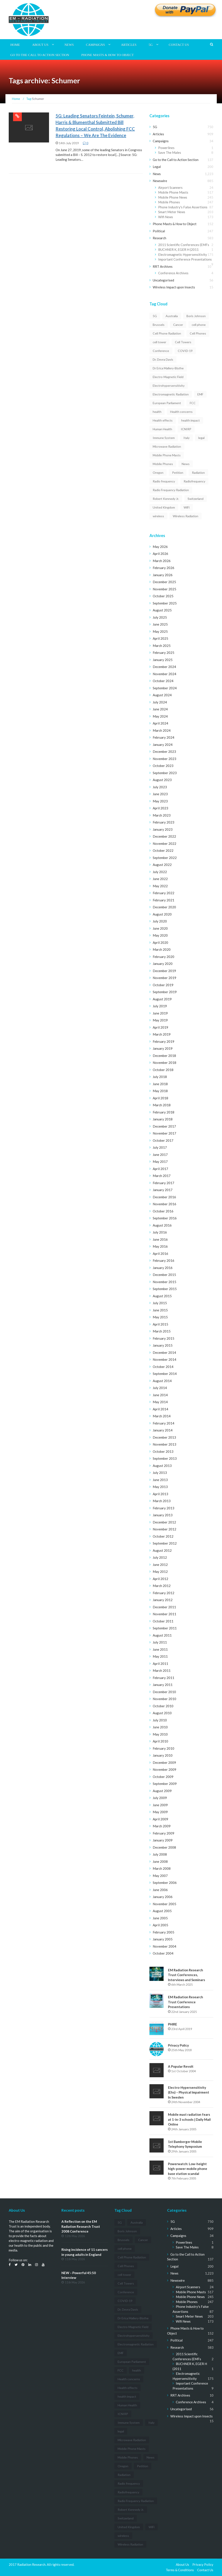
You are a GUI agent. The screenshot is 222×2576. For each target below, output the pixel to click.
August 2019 (162, 999)
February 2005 (163, 1932)
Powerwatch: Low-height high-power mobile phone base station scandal (187, 2169)
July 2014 (160, 1388)
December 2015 (164, 1275)
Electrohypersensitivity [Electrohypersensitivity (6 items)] (169, 385)
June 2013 (160, 1480)
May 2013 (160, 1487)
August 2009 (162, 1791)
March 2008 (162, 1868)
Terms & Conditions (180, 2570)
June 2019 (160, 1013)
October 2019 (163, 985)
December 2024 (164, 667)
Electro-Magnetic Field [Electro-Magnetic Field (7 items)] (168, 377)
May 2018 (160, 1091)
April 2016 (160, 1253)
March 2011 (162, 1670)
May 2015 (160, 1317)
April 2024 (160, 723)
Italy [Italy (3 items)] (186, 438)
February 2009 (163, 1833)
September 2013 (165, 1458)
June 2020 (160, 928)
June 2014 (160, 1395)
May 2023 (160, 801)
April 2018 (160, 1098)
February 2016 (163, 1260)
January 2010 (163, 1755)
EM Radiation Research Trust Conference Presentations (185, 2002)
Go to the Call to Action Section (39, 55)
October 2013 (163, 1451)
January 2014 (163, 1430)
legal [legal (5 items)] (201, 438)
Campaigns (95, 45)
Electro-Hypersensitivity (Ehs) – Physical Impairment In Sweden (188, 2092)
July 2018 (160, 1077)
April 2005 (160, 1925)
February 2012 (163, 1593)
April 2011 (160, 1663)
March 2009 (162, 1826)
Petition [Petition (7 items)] (177, 472)
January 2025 (163, 660)
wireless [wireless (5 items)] (158, 516)
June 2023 (160, 794)
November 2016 (164, 1204)
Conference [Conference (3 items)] (161, 351)
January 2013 (163, 1515)
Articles (128, 45)
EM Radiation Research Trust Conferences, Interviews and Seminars (186, 1975)
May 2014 (160, 1402)
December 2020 (164, 907)
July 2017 (160, 1147)
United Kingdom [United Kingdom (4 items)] (164, 507)
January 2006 (163, 1897)
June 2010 (160, 1727)
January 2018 (163, 1119)
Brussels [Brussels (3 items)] (158, 324)
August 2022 (162, 865)
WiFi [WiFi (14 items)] (187, 507)
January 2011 (163, 1685)
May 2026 (160, 547)
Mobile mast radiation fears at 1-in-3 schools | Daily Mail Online (189, 2119)
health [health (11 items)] (157, 411)
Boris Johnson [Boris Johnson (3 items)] (196, 316)
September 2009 (165, 1784)
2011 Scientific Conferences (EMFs (183, 245)
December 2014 (164, 1352)
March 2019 (162, 1034)
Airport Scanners (170, 187)
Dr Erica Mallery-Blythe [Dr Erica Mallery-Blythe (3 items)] (168, 368)
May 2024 (160, 716)
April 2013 (160, 1494)
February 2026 (163, 568)
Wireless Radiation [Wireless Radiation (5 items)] (185, 516)
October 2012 (163, 1536)
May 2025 (160, 631)
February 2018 (163, 1112)
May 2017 (160, 1161)
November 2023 (164, 759)
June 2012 (160, 1565)
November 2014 (164, 1359)
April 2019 (160, 1027)
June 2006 (160, 1890)
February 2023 (163, 822)
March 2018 (162, 1105)
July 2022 (160, 872)
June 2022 (160, 879)
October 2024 (163, 681)
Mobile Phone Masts (173, 192)
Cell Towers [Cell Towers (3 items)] (183, 342)
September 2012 (165, 1543)
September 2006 (165, 1883)
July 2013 (160, 1473)
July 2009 (160, 1798)
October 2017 (163, 1140)
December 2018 (164, 1056)
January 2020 (163, 964)
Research (159, 238)
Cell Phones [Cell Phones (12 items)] (198, 333)
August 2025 (162, 610)
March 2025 (162, 646)
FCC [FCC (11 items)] (193, 403)
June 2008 (160, 1861)
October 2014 (163, 1367)
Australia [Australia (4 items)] (172, 316)
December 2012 (164, 1522)
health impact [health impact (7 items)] (190, 420)
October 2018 (163, 1070)
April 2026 (160, 554)
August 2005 (162, 1911)
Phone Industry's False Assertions (182, 207)
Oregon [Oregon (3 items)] (158, 472)
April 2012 (160, 1579)
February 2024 (163, 737)
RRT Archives (163, 266)
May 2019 (160, 1020)
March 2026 (162, 561)
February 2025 (163, 652)
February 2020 (163, 957)
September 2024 (165, 688)
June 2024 (160, 709)
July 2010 (160, 1720)
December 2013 (164, 1437)
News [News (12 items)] (186, 464)
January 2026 (163, 575)
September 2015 (165, 1289)
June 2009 (160, 1805)
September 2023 (165, 773)
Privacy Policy (178, 2045)
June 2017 (160, 1155)
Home (15, 45)
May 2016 (160, 1246)
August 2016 (162, 1225)
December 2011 (164, 1607)
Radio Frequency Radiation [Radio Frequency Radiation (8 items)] (171, 490)
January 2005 (163, 1939)
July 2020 (160, 921)
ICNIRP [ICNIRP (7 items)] (186, 429)
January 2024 (163, 745)
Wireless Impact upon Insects (174, 287)
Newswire (160, 181)
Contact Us (179, 45)
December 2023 (164, 751)
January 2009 (163, 1840)
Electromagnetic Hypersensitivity (182, 254)
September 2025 (165, 603)
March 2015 (162, 1331)
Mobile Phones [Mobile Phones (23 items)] (163, 464)
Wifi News (165, 217)
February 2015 (163, 1338)
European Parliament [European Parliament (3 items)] (167, 403)
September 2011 (165, 1628)
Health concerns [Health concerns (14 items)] (181, 411)
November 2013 (164, 1444)
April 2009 (160, 1819)
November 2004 (164, 1946)
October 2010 (163, 1706)
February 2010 (163, 1748)
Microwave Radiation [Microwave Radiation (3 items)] (167, 446)
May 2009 (160, 1812)
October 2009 (163, 1777)
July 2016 (160, 1232)
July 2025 (160, 617)
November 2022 (164, 843)
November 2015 (164, 1282)
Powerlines (166, 148)
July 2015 (160, 1303)
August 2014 (162, 1381)
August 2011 (162, 1635)
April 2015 (160, 1324)
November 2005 (164, 1904)
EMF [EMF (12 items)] (200, 394)
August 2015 (162, 1296)
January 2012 (163, 1600)
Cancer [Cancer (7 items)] (178, 324)
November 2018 (164, 1063)
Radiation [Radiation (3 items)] (198, 472)
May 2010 (160, 1734)
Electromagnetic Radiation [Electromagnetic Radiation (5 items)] (171, 394)
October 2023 (163, 766)
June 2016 (160, 1239)
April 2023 (160, 808)
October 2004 (163, 1953)
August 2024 (162, 695)
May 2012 (160, 1571)
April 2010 (160, 1741)
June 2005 (160, 1918)
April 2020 (160, 942)
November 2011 (164, 1614)
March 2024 (162, 730)
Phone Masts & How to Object (107, 55)
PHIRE (172, 2024)
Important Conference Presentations (185, 259)
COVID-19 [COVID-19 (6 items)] (185, 351)
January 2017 (163, 1190)
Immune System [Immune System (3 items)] (164, 438)
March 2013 (162, 1501)
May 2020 (160, 935)
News (69, 45)
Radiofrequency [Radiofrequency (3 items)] (194, 481)
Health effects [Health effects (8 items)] (163, 420)
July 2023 (160, 787)
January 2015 (163, 1345)
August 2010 (162, 1713)
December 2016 (164, 1197)
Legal (157, 167)
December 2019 (164, 971)
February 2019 (163, 1041)
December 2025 (164, 582)
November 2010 (164, 1699)
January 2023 (163, 829)
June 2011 (160, 1649)
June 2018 (160, 1084)
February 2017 (163, 1183)
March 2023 (162, 815)
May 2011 (160, 1656)
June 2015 (160, 1310)
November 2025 (164, 589)
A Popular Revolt (180, 2066)
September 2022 (165, 858)
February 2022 (163, 893)
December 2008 (164, 1847)
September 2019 (165, 992)
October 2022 (163, 850)
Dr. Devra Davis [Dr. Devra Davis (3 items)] (163, 359)
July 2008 (160, 1854)
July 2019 (160, 1006)
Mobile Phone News (172, 197)
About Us (40, 45)
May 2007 (160, 1876)
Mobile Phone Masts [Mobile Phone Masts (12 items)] (167, 455)
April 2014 (160, 1409)
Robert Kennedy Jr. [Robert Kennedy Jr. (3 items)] (166, 498)
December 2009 (164, 1762)
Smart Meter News (171, 212)
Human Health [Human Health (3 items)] (162, 429)
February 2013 (163, 1508)
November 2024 (164, 674)
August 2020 (162, 914)
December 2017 (164, 1126)
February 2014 (163, 1423)
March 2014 (162, 1416)
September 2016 (165, 1218)
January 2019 (163, 1048)
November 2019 (164, 978)
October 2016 (163, 1211)
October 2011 (163, 1621)
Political (159, 231)
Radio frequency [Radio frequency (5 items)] (164, 481)
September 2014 (165, 1374)
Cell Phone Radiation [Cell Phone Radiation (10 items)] (167, 333)
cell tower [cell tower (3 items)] (159, 342)
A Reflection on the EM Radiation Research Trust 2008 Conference (80, 2226)
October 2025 (163, 596)
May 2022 (160, 886)
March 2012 (162, 1586)
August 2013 (162, 1466)
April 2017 (160, 1169)
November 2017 (164, 1133)
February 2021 (163, 900)
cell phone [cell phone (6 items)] (199, 324)
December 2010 (164, 1692)
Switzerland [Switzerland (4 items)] (195, 498)
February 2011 (163, 1678)
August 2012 (162, 1550)
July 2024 (160, 702)
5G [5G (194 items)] (155, 316)
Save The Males (169, 152)
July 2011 (160, 1642)
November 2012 (164, 1529)
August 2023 (162, 780)
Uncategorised (163, 280)
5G (151, 45)
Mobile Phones (169, 202)
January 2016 (163, 1268)
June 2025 (160, 624)
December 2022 (164, 836)
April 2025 (160, 638)
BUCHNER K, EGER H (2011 (178, 249)
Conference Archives (173, 273)
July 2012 (160, 1557)
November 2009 (164, 1769)
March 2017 (162, 1176)
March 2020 (162, 949)
